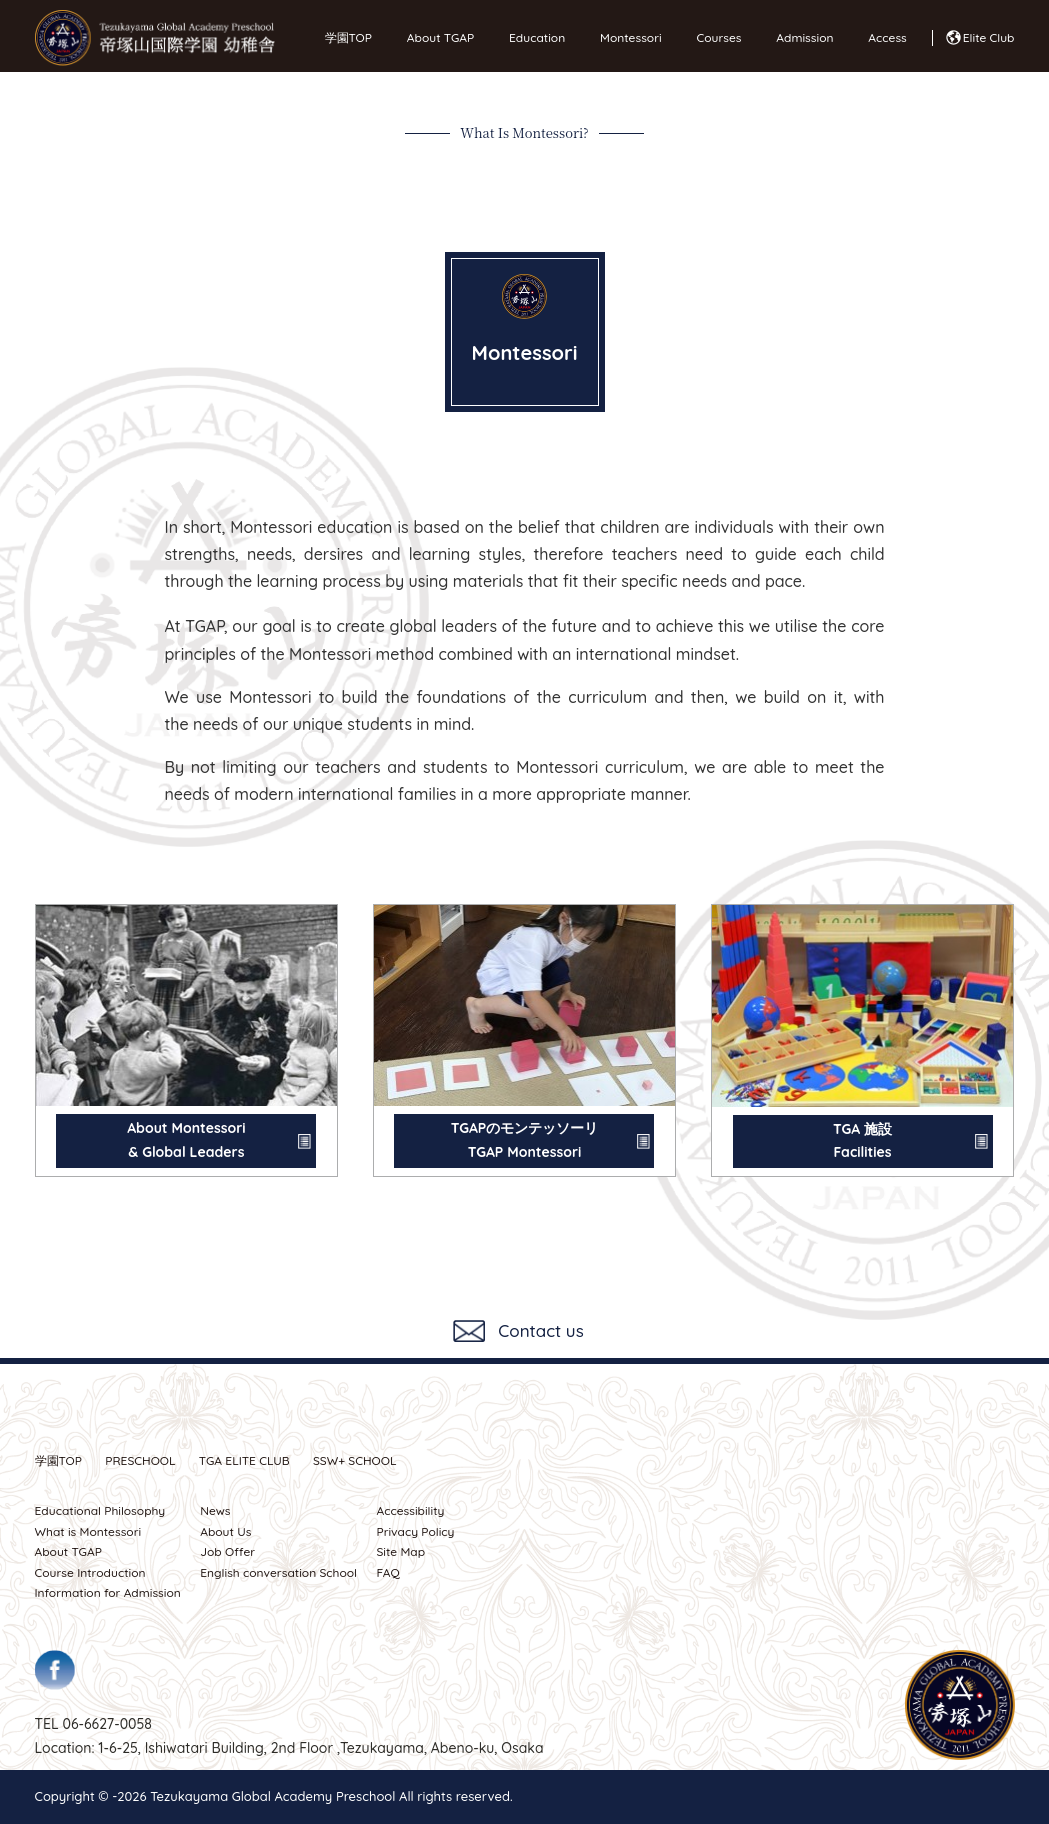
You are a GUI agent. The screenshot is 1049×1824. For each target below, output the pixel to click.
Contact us (540, 1330)
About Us (225, 1531)
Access (882, 37)
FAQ (387, 1572)
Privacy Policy (415, 1531)
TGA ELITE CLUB (244, 1460)
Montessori (625, 37)
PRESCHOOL (140, 1460)
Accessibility (410, 1510)
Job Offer (227, 1551)
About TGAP (435, 37)
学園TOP (348, 37)
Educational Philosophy (100, 1510)
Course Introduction (90, 1572)
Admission (799, 37)
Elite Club (989, 37)
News (215, 1510)
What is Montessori (88, 1531)
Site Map (400, 1551)
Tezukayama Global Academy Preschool (272, 1796)
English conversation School (278, 1572)
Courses (714, 37)
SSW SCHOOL (355, 1460)
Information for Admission (108, 1592)
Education (532, 37)
